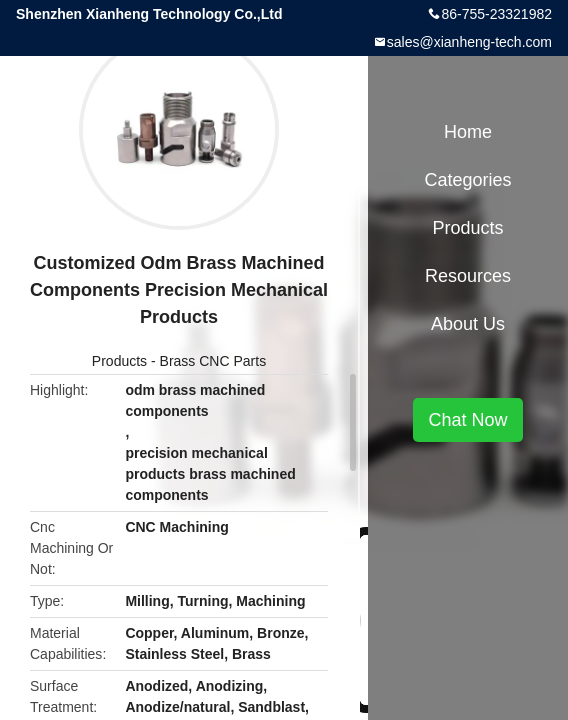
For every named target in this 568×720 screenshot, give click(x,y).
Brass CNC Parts (213, 361)
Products (119, 361)
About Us (468, 324)
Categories (467, 180)
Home (468, 132)
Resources (468, 276)
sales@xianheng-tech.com (469, 42)
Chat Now (467, 420)
